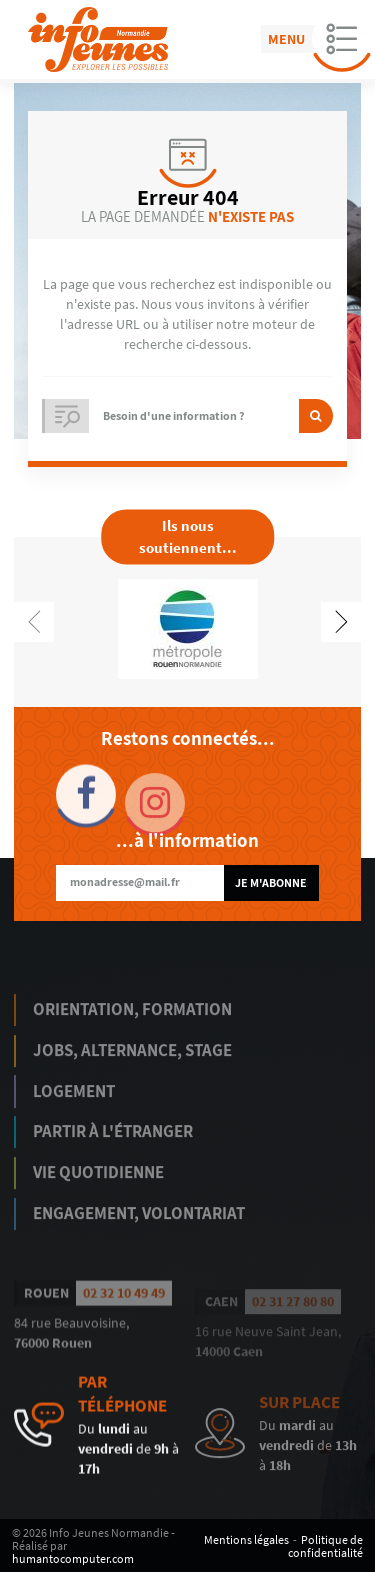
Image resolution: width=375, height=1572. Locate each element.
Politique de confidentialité (325, 1546)
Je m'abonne (271, 882)
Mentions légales (246, 1539)
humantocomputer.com (73, 1558)
